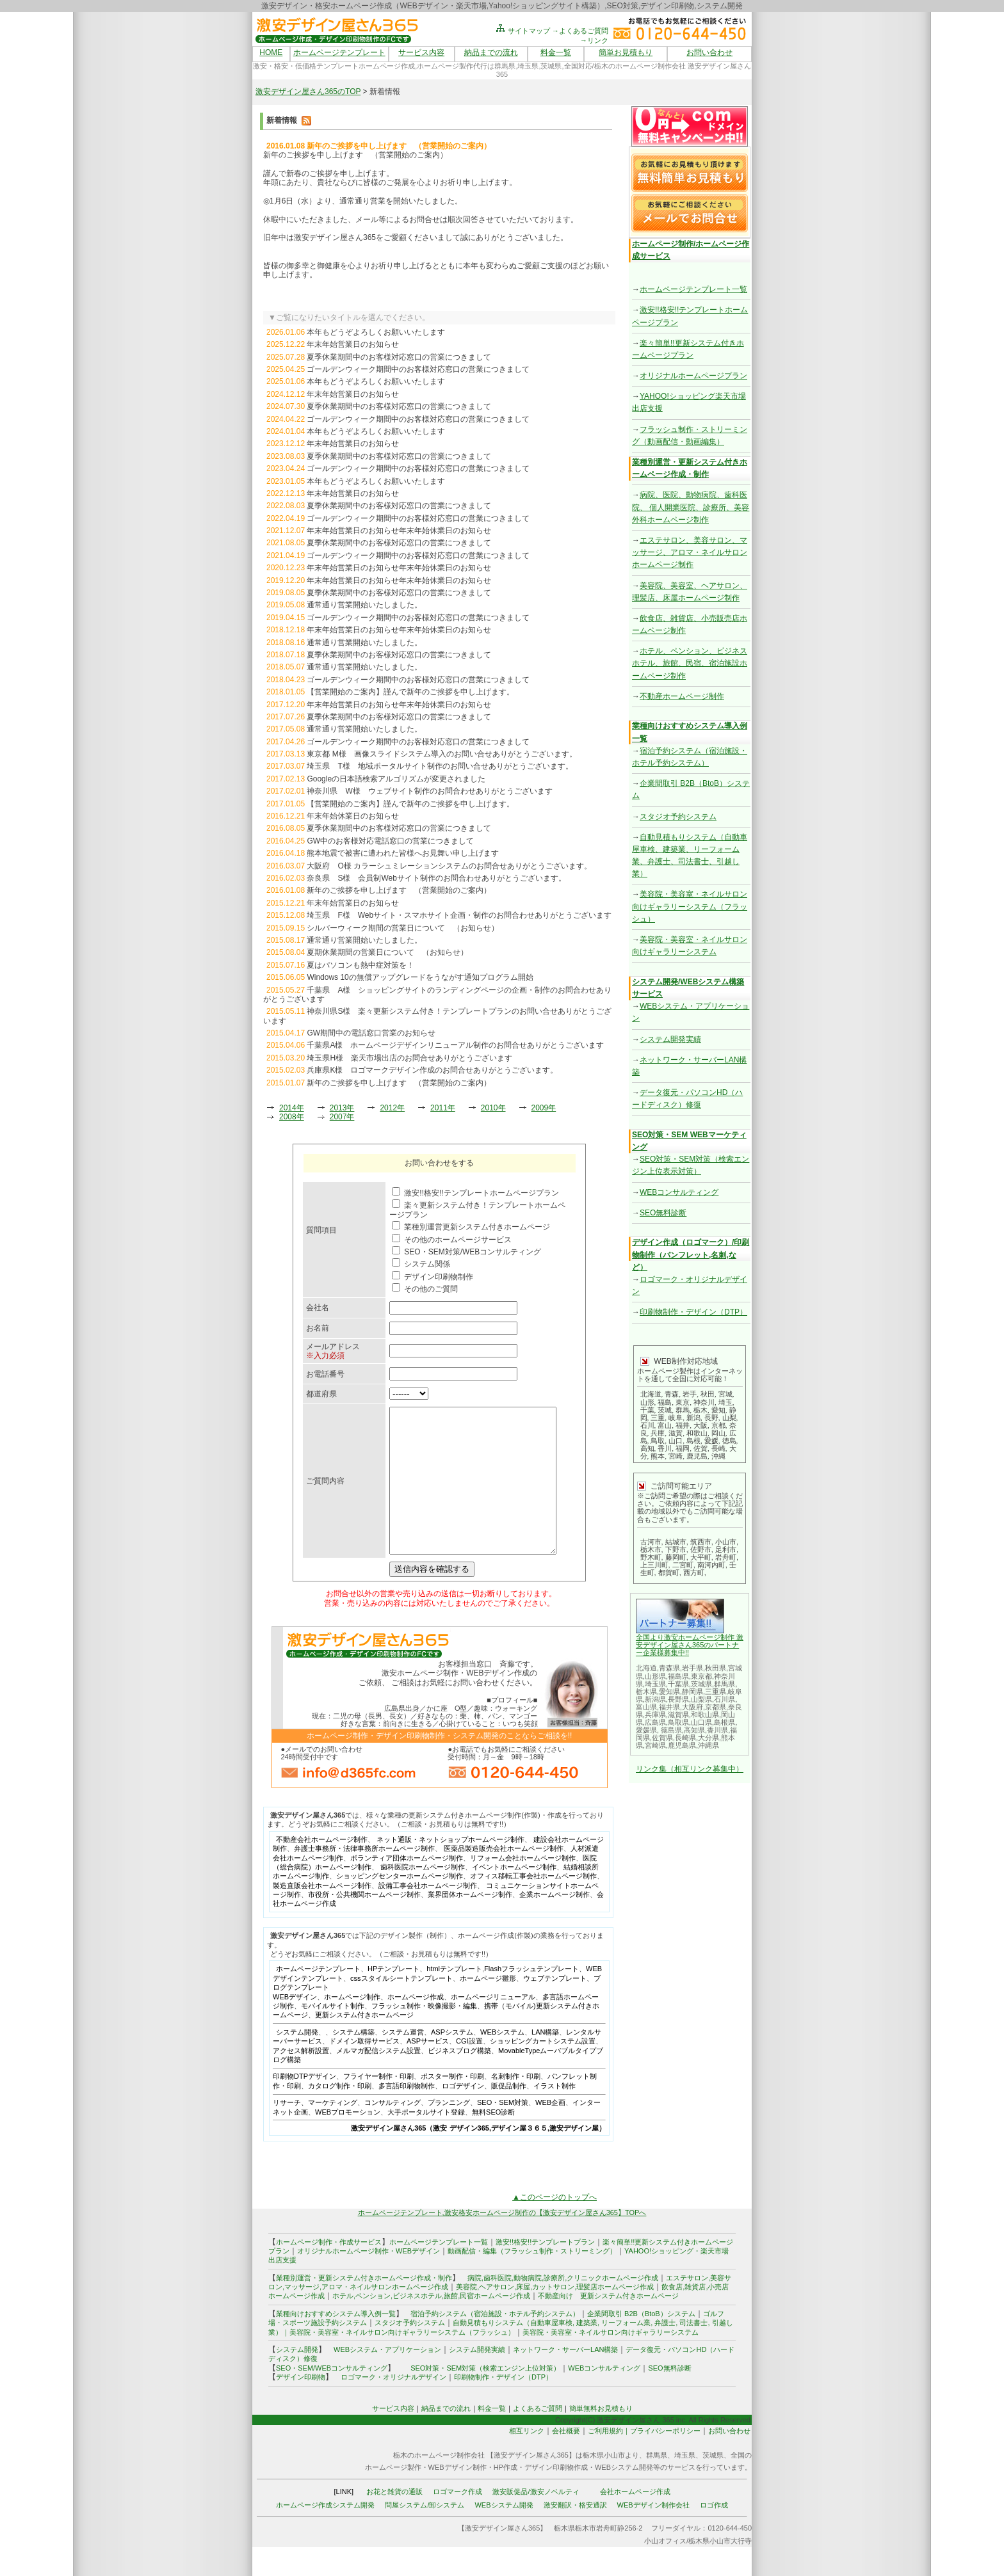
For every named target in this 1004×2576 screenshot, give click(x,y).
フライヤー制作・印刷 (378, 2105)
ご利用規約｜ (609, 2459)
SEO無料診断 (663, 1212)
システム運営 (403, 2061)
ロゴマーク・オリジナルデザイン (393, 2406)
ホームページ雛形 (488, 2007)
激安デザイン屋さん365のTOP (307, 91)
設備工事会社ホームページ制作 (427, 1914)
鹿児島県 (682, 1745)
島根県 (724, 1722)
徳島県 (671, 1730)
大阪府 (692, 1707)
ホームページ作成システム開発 (325, 2534)
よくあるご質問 (537, 2437)
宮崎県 (655, 1745)
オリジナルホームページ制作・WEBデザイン (368, 2280)
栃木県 (646, 1691)
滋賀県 (678, 1714)
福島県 (678, 1676)
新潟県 (655, 1699)
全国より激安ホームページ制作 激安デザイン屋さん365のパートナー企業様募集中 (689, 1644)
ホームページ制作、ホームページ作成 (384, 2025)
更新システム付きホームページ (364, 2043)
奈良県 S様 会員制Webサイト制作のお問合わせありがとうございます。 (436, 878)
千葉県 (678, 1684)
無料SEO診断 (493, 2141)
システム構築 (353, 2061)
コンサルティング (392, 2131)
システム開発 (297, 2061)
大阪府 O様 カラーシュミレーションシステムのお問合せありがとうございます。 (449, 865)
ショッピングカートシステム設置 (542, 2070)
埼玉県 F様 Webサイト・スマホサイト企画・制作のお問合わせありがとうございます (459, 915)
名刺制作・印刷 (515, 2105)
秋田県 (715, 1668)
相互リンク (526, 2459)
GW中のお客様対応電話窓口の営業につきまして (390, 840)
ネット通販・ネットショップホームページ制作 (450, 1868)
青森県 (669, 1668)
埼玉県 (655, 1684)
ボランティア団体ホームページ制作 (406, 1887)
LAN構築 (545, 2061)
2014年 (291, 1107)
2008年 (291, 1116)
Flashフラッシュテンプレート (531, 1997)
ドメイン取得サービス (364, 2070)
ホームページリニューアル (493, 2025)
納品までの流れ (491, 52)
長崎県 (685, 1737)
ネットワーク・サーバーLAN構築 (565, 2378)
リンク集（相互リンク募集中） (689, 1768)
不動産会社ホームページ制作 (322, 1868)
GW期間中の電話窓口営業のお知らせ (371, 1032)
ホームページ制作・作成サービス (329, 2271)
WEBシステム (502, 2061)
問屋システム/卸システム (424, 2534)
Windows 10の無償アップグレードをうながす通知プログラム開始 (420, 977)
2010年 (493, 1107)
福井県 (669, 1707)
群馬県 (724, 1684)
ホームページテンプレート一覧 (693, 289)
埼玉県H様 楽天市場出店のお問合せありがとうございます (409, 1057)
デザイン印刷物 (300, 2406)
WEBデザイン (295, 2025)
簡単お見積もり (625, 52)
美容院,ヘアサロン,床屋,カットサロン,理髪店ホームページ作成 (555, 2315)
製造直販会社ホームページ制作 (322, 1914)
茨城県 (701, 1684)
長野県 (678, 1699)
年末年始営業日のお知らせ (353, 344)
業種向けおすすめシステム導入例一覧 (336, 2342)
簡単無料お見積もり (601, 2437)
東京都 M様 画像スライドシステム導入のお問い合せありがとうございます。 (441, 753)
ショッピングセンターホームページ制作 (399, 1904)
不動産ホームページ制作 (682, 696)
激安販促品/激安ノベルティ (535, 2520)
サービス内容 (421, 52)
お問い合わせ (709, 52)
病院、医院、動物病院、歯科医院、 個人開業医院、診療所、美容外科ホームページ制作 (690, 507)
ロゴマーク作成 (457, 2520)
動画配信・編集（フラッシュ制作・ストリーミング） (532, 2280)
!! (687, 1652)
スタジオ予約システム (678, 816)
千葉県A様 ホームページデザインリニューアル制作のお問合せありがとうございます (455, 1045)
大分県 (708, 1737)
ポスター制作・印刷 (452, 2105)
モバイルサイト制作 (332, 2034)
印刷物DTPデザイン (304, 2105)
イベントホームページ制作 (514, 1896)
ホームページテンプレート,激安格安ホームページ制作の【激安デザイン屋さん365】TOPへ (502, 2241)
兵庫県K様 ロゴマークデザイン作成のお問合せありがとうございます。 (432, 1070)
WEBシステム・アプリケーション (387, 2378)
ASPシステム (452, 2061)
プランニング (449, 2131)
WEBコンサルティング (679, 1192)
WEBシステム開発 (503, 2534)
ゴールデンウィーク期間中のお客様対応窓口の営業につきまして (418, 369)
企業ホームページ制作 (554, 1923)
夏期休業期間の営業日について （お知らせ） (387, 952)
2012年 (392, 1107)
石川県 (724, 1699)
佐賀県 (662, 1737)
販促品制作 (508, 2114)
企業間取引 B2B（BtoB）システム (641, 2342)
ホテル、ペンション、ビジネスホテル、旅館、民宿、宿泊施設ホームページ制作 (689, 663)
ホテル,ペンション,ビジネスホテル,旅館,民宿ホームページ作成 (431, 2324)
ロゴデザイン (463, 2114)
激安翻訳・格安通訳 (575, 2534)
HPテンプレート (393, 1997)
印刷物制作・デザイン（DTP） (693, 1312)
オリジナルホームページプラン (693, 375)
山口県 (701, 1722)
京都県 (715, 1707)
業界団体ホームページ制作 (470, 1923)
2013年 (342, 1107)
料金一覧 (555, 52)
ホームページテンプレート (339, 52)
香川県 (717, 1730)
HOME (270, 52)
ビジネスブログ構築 (459, 2079)
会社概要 (566, 2459)
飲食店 (672, 2315)
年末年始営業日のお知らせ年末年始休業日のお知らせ (399, 530)
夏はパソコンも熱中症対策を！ (360, 965)
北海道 (646, 1668)
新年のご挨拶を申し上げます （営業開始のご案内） (399, 890)
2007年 (342, 1116)
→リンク (594, 40)
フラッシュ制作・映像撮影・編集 (424, 2034)
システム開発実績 (670, 1039)
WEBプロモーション (347, 2141)
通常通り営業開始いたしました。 (364, 604)
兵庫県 (655, 1714)
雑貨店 (695, 2315)
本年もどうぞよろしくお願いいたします (376, 332)
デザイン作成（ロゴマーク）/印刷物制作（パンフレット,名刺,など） (690, 1254)
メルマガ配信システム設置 (378, 2079)
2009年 (543, 1107)
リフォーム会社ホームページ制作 (523, 1887)
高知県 (694, 1730)
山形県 (655, 1676)
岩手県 (692, 1668)
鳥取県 (678, 1722)
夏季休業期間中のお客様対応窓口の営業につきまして (399, 357)
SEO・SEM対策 (502, 2131)
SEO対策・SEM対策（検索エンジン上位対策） (485, 2397)
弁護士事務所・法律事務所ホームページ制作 (364, 1877)
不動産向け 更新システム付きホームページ (608, 2324)
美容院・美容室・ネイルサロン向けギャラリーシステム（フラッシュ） (689, 906)
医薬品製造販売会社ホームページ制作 (503, 1877)
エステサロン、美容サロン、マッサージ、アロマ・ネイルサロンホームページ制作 (689, 552)
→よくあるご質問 (580, 31)
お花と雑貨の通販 (394, 2520)
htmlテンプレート (454, 1997)
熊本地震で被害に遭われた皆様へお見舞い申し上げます (403, 853)
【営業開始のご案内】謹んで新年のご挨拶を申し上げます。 (410, 691)
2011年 (442, 1107)
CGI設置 (469, 2070)
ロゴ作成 (714, 2534)
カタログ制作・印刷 (339, 2114)
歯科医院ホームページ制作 (422, 1896)
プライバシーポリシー (665, 2459)
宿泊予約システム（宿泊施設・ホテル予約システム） (491, 2342)
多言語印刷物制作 (406, 2114)
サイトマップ (522, 31)
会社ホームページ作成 (635, 2520)
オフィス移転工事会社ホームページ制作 (533, 1904)
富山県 (646, 1707)
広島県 (655, 1722)
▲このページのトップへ (554, 2225)
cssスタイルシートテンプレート (401, 2007)
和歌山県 (705, 1714)
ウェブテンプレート (555, 2007)
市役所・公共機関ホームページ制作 (364, 1923)
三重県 (715, 1691)
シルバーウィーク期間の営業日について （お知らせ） (403, 928)
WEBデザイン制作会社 (653, 2534)
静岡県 (692, 1691)
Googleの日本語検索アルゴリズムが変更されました (396, 778)
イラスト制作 (554, 2114)
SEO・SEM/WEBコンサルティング (331, 2397)
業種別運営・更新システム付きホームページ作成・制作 (364, 2306)
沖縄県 (708, 1745)
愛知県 (669, 1691)
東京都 (701, 1676)
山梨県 (701, 1699)
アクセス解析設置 (301, 2079)
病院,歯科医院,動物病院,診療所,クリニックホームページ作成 (562, 2306)
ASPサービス (428, 2070)
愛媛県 (646, 1730)
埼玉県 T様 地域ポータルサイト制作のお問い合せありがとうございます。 (439, 766)
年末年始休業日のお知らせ (353, 816)
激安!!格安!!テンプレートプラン (545, 2271)
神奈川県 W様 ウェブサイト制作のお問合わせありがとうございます (429, 791)
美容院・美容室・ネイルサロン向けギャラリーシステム (610, 2361)
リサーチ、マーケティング (315, 2131)
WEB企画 (550, 2131)
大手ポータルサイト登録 (426, 2141)
